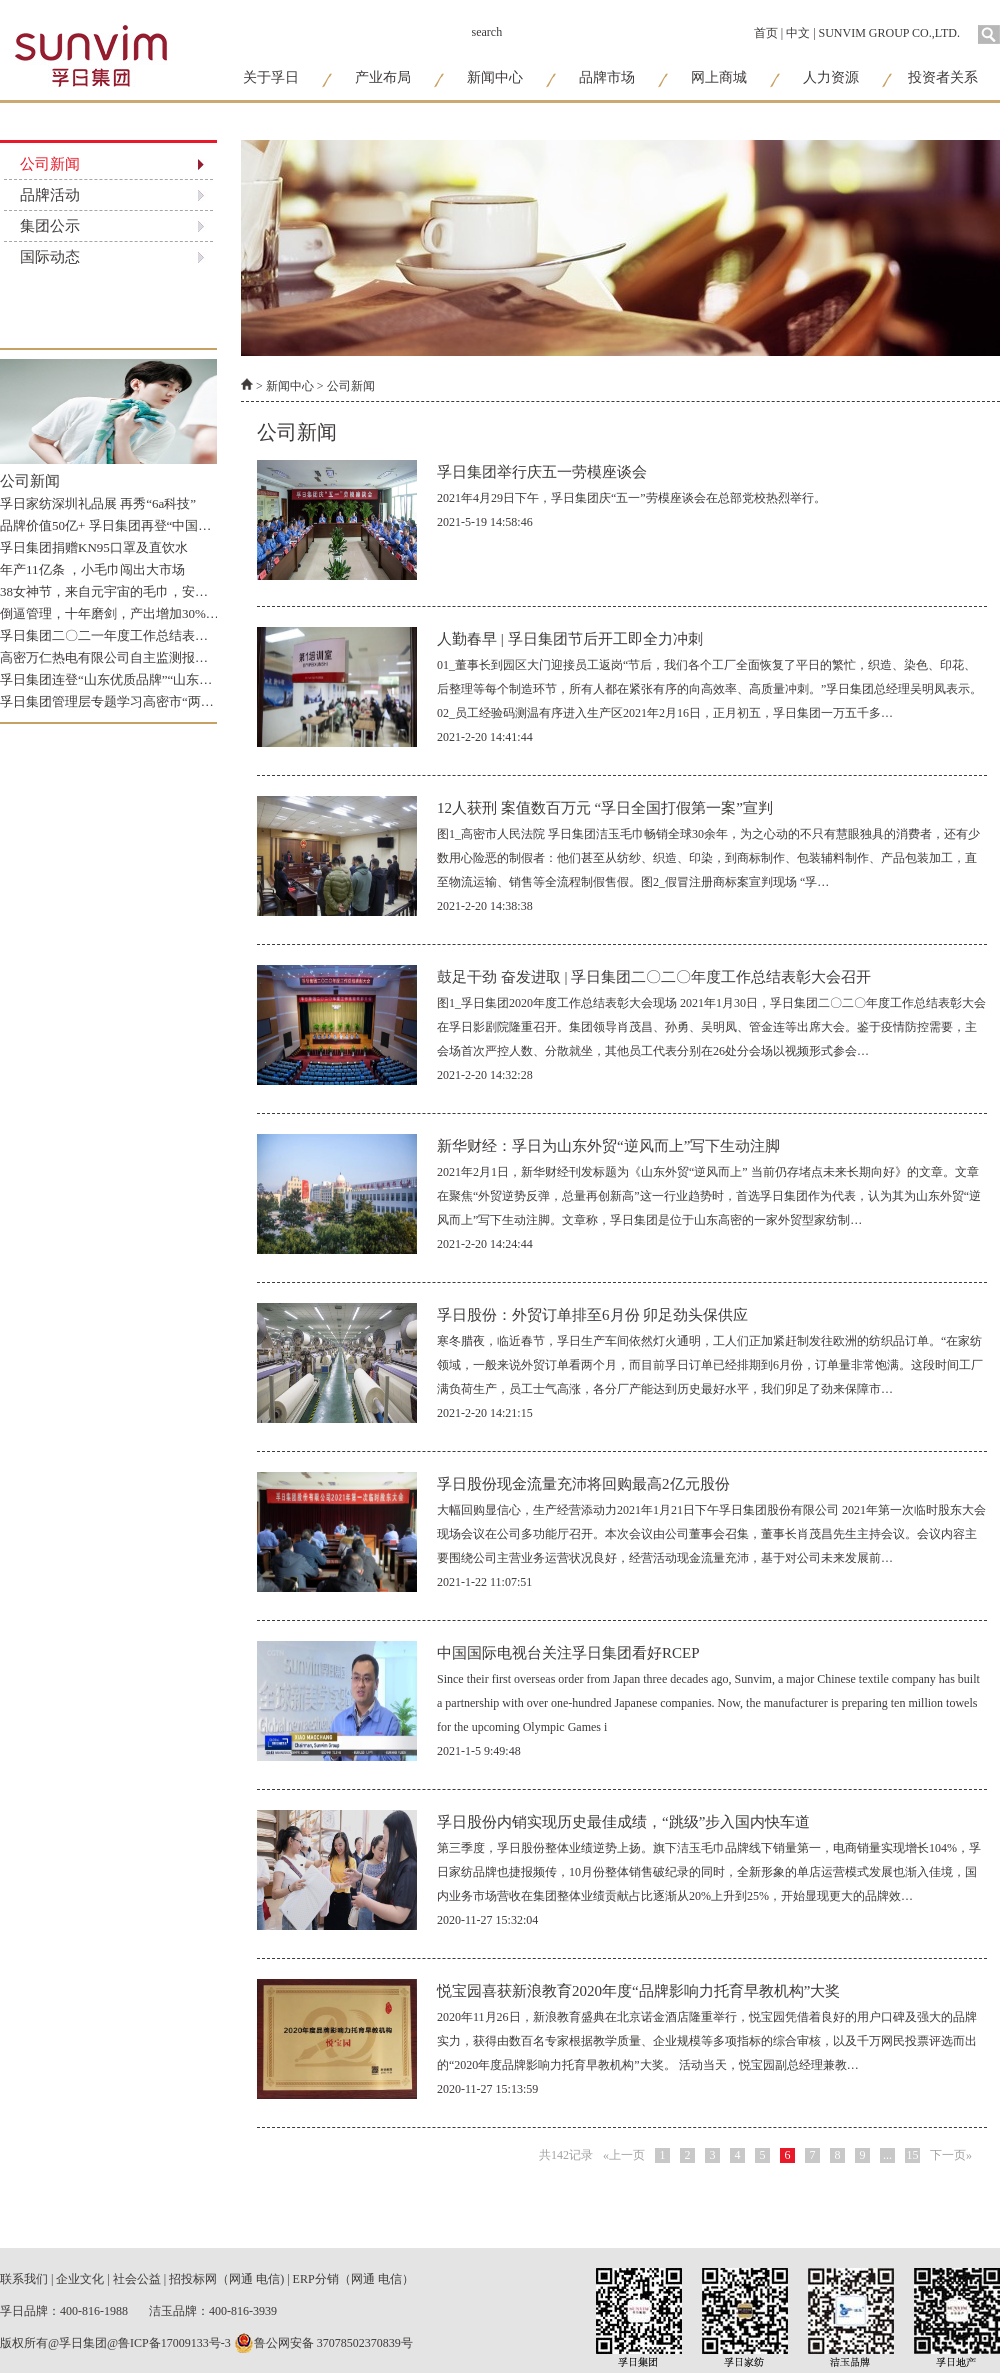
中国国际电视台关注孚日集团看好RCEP (568, 1653)
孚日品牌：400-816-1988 (65, 2311)
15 (913, 2155)
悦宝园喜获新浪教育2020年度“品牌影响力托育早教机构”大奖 (638, 1991)
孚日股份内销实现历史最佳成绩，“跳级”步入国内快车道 (623, 1822)
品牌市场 (607, 77)
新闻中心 (495, 77)
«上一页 (624, 2155)
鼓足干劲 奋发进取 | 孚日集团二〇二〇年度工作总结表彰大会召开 (654, 977)
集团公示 (50, 226)
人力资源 (831, 77)
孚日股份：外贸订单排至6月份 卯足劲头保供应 (592, 1315)
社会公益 (137, 2279)
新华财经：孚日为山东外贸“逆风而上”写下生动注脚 (608, 1146)
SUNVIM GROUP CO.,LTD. (889, 33)
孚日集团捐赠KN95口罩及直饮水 (94, 547)
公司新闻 (50, 164)
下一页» (951, 2155)
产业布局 (383, 77)
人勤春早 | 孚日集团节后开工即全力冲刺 (570, 639)
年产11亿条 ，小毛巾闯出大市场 (92, 569)
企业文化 (80, 2279)
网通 (241, 2279)
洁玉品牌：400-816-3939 (213, 2311)
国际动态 (50, 257)
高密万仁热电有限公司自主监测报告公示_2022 (133, 657)
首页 (766, 33)
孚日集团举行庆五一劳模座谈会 (542, 472)
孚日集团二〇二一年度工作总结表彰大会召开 (130, 635)
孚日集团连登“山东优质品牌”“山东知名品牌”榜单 (141, 679)
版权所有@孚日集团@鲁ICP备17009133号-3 (115, 2343)
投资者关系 (943, 77)
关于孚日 (271, 77)
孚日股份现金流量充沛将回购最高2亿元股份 (583, 1484)
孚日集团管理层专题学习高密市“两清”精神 (123, 701)
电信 (268, 2279)
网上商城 (719, 77)
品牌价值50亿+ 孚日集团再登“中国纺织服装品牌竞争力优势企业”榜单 (199, 525)
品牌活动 (50, 195)
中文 (798, 33)
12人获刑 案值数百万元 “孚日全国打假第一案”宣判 (605, 808)
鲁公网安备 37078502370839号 (323, 2343)
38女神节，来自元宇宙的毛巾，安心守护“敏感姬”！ (149, 591)
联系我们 (24, 2279)
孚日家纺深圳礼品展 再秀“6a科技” (98, 503)
